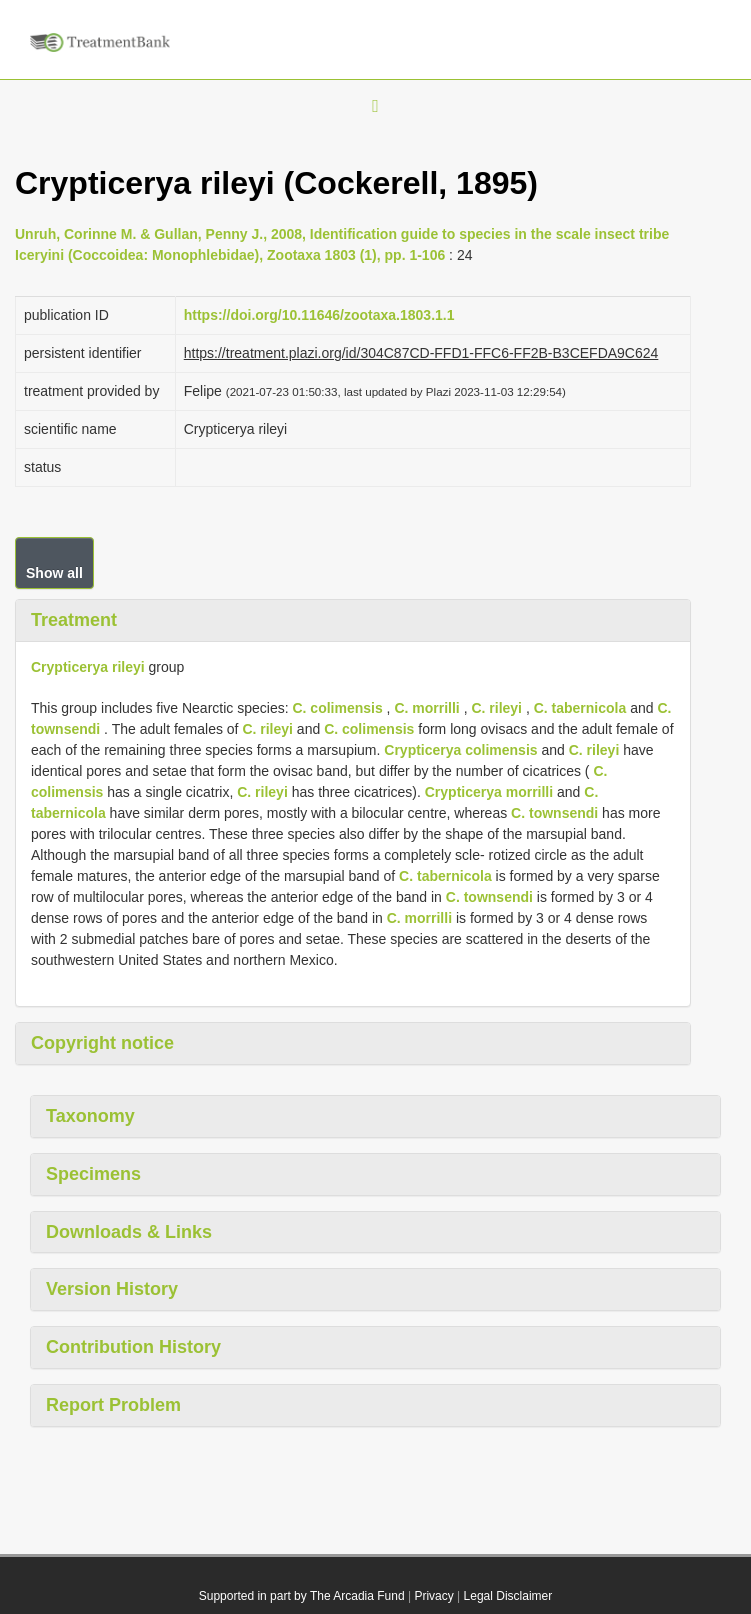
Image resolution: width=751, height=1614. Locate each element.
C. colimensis (337, 708)
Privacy (433, 1596)
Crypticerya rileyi (88, 667)
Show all (54, 573)
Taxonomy (90, 1116)
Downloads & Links (129, 1232)
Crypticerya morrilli (489, 792)
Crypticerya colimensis (460, 750)
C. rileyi (496, 708)
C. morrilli (426, 708)
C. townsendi (554, 813)
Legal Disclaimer (508, 1596)
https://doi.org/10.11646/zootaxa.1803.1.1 (319, 315)
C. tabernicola (580, 708)
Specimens (93, 1174)
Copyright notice (102, 1043)
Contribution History (133, 1347)
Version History (112, 1289)
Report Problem (113, 1405)
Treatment (74, 620)
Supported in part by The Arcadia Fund (302, 1596)
